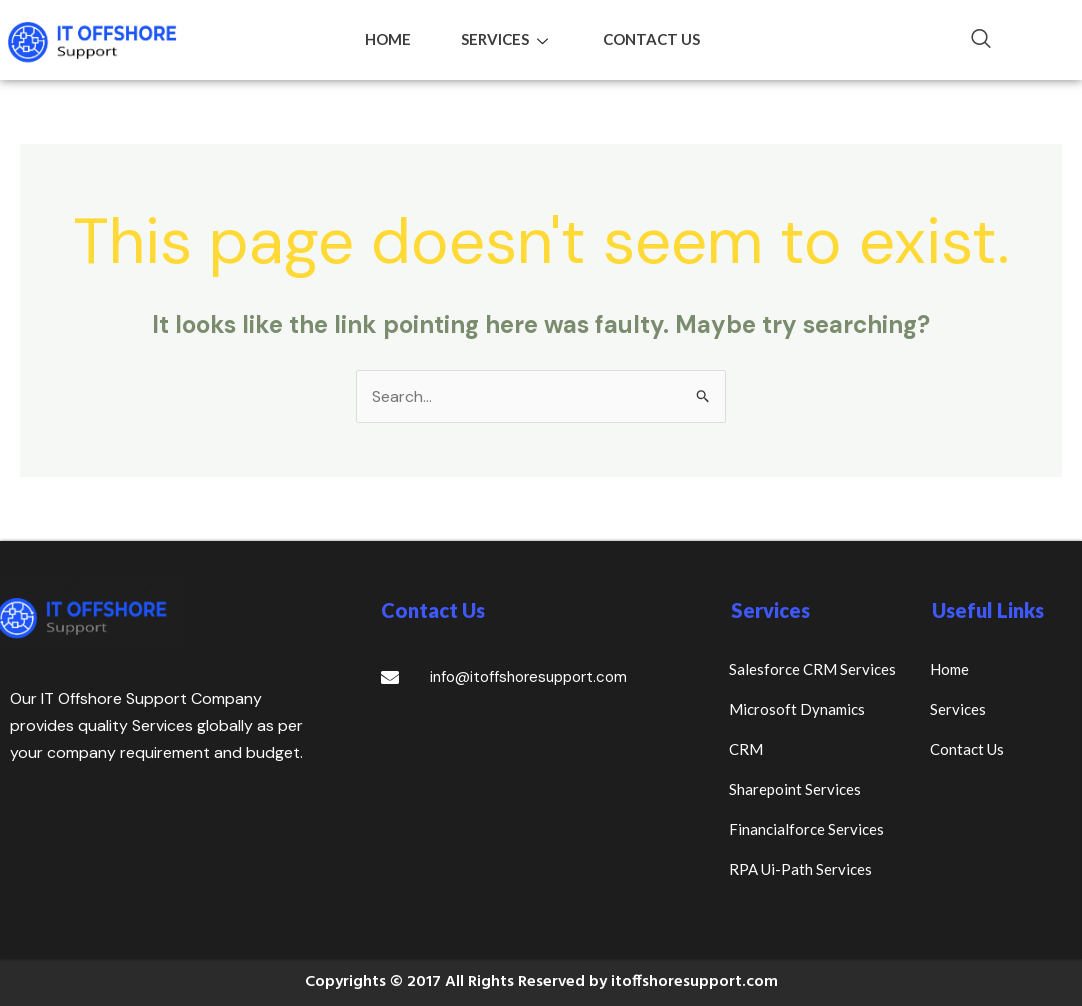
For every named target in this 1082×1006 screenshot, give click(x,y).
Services (507, 39)
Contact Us (651, 39)
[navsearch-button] (971, 40)
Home (388, 39)
